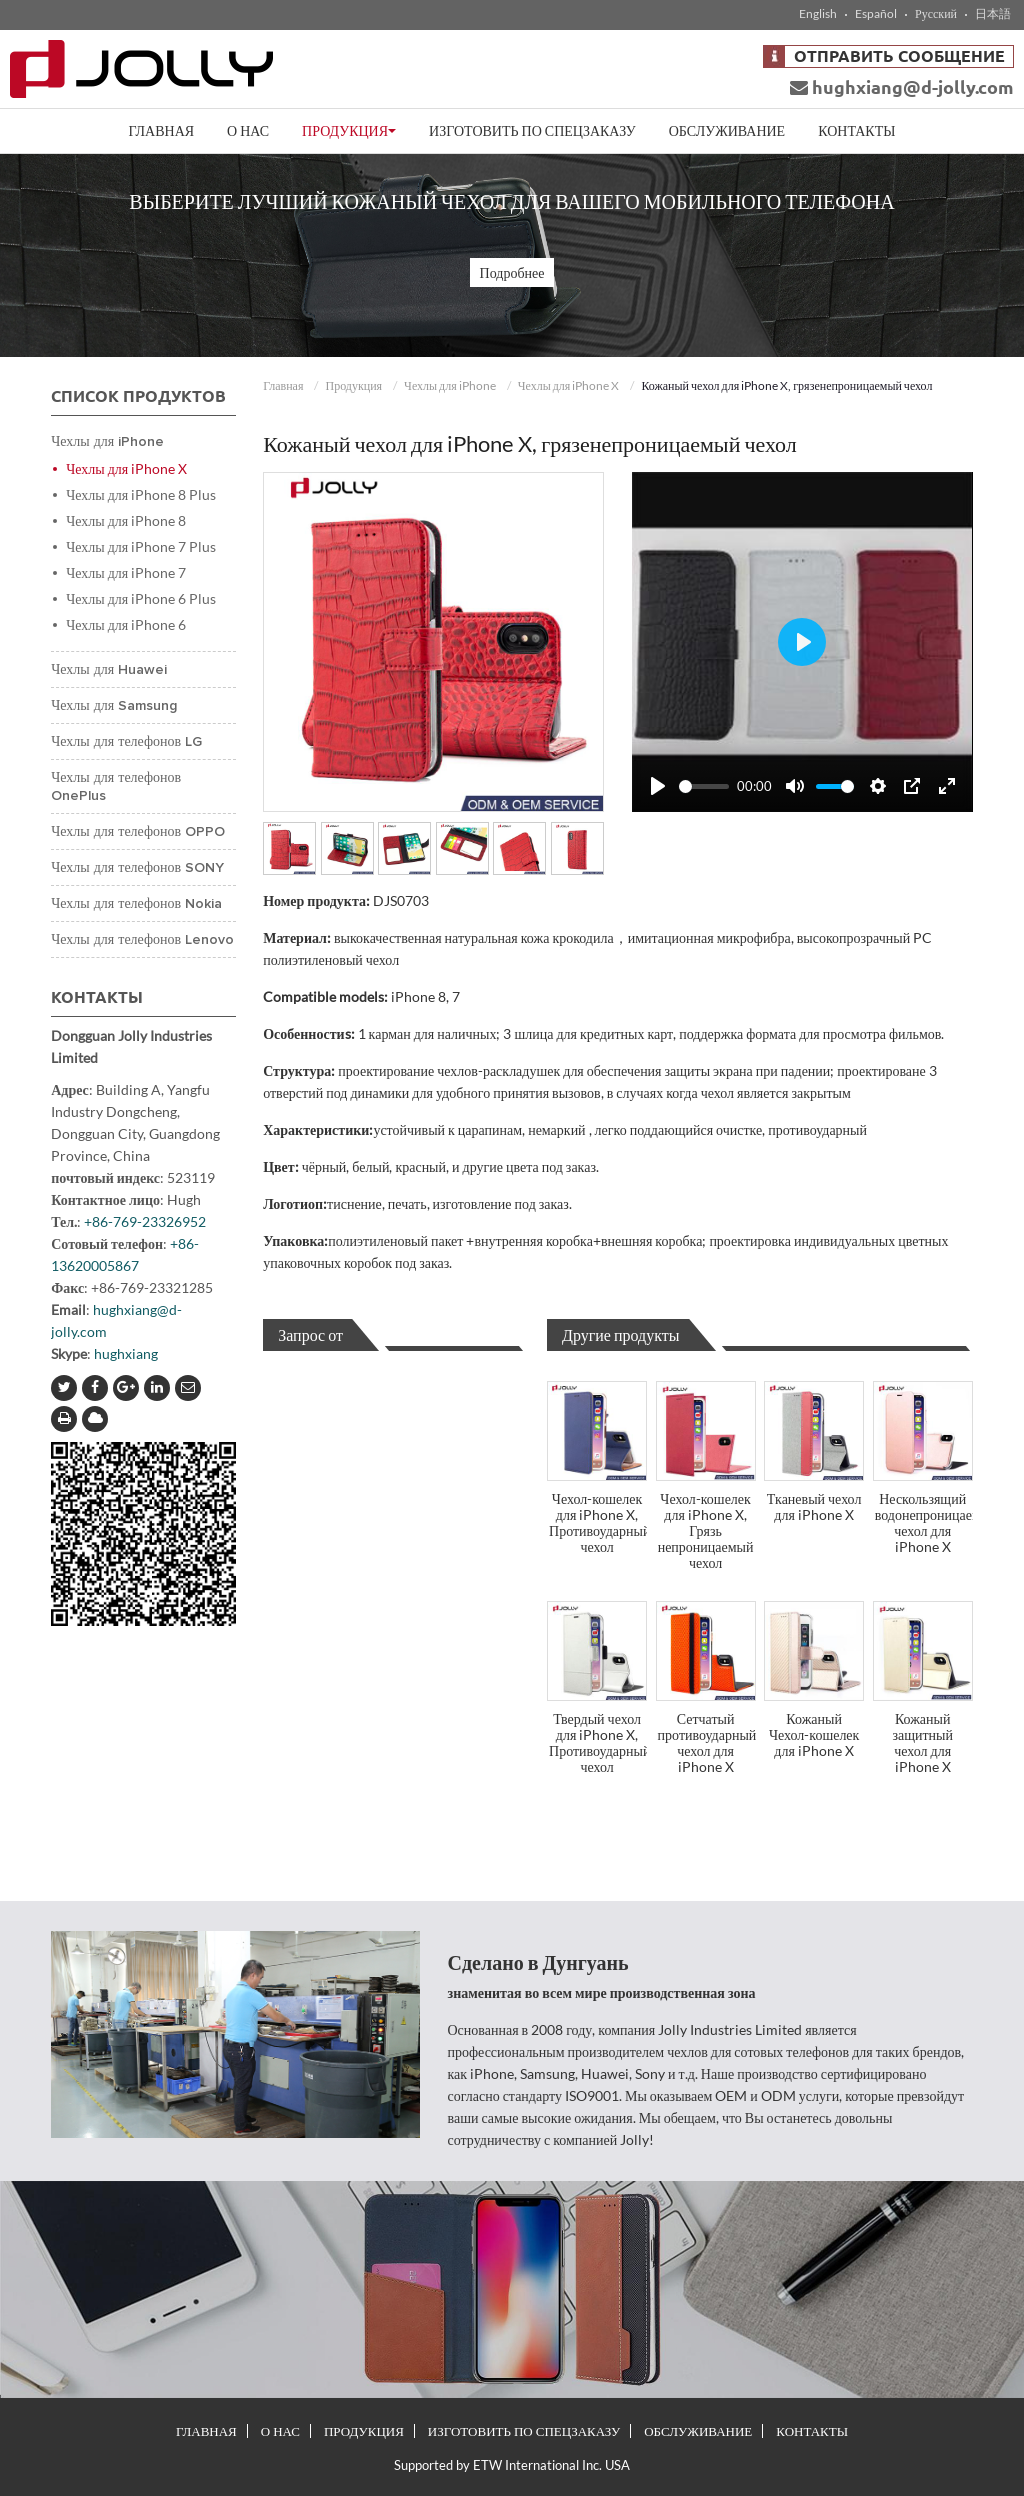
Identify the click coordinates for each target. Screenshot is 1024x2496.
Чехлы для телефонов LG (126, 742)
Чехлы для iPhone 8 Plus (141, 494)
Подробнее (512, 272)
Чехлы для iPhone (450, 385)
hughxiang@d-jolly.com (902, 87)
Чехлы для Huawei (109, 670)
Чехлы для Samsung (114, 706)
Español (876, 14)
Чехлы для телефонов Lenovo (142, 940)
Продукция (353, 385)
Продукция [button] (349, 130)
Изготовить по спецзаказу (532, 130)
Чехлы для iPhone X (569, 385)
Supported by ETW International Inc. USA (512, 2465)
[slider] (704, 786)
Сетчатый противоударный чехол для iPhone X (707, 1742)
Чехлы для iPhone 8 (126, 520)
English (818, 14)
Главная (162, 130)
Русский (936, 14)
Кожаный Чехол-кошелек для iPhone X (814, 1734)
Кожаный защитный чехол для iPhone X (922, 1742)
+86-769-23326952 (145, 1221)
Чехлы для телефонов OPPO (138, 832)
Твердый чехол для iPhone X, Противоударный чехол (598, 1742)
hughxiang (126, 1353)
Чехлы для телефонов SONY (137, 868)
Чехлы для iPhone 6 (126, 624)
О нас (248, 130)
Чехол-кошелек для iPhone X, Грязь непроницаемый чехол (706, 1530)
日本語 (993, 14)
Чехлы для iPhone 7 (126, 572)
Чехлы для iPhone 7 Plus (141, 546)
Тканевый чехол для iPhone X (814, 1506)
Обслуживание (727, 130)
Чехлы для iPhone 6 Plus (141, 598)
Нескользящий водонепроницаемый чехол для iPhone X (924, 1522)
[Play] (658, 786)
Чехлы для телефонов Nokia (136, 904)
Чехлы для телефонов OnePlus (116, 787)
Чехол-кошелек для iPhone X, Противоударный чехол (598, 1522)
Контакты (856, 130)
